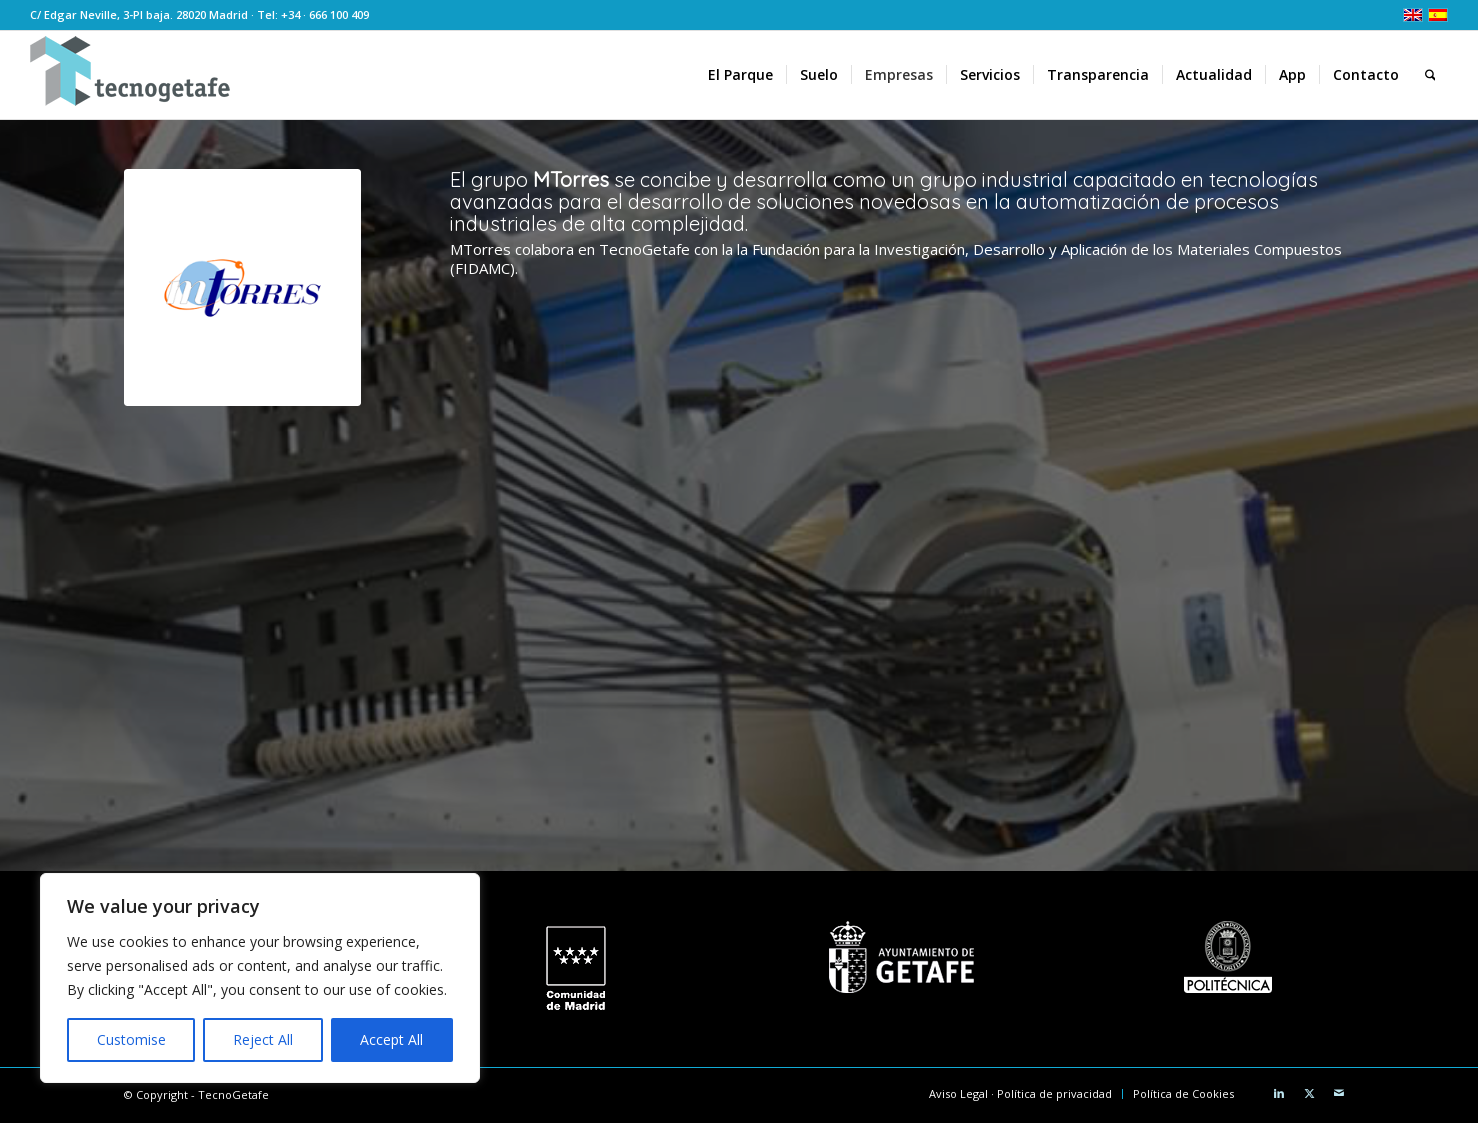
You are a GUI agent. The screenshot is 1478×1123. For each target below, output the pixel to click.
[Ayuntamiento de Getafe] (901, 957)
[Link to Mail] (1339, 1093)
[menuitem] (740, 75)
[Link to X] (1309, 1093)
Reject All (263, 1039)
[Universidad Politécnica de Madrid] (1228, 957)
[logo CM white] (575, 969)
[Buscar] (1430, 75)
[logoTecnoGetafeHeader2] (130, 75)
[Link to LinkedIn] (1279, 1093)
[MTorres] (242, 287)
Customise (131, 1039)
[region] (260, 978)
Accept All (391, 1039)
